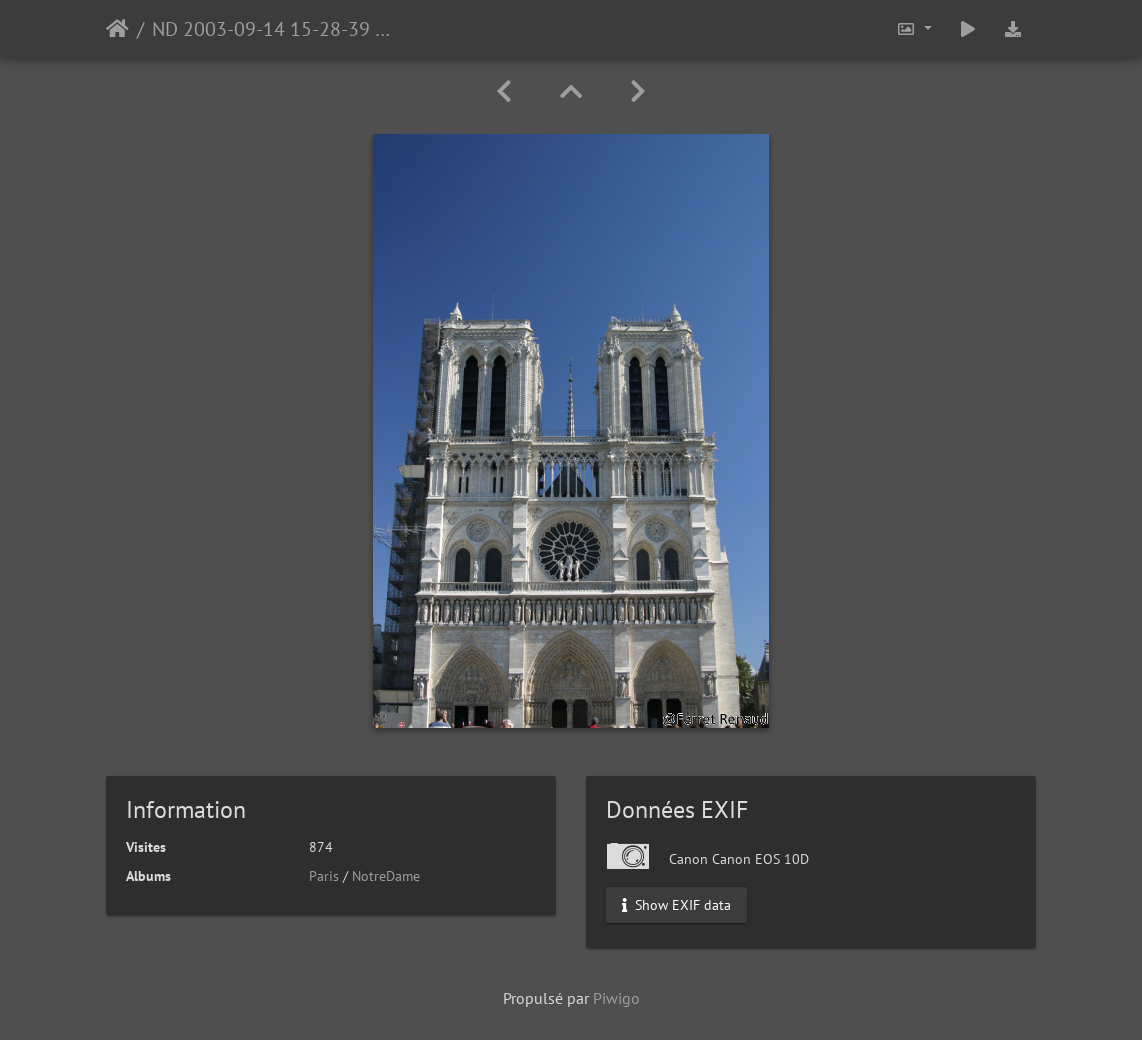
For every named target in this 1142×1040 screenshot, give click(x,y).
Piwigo (616, 998)
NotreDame (386, 876)
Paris (324, 876)
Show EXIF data (676, 905)
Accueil (117, 29)
